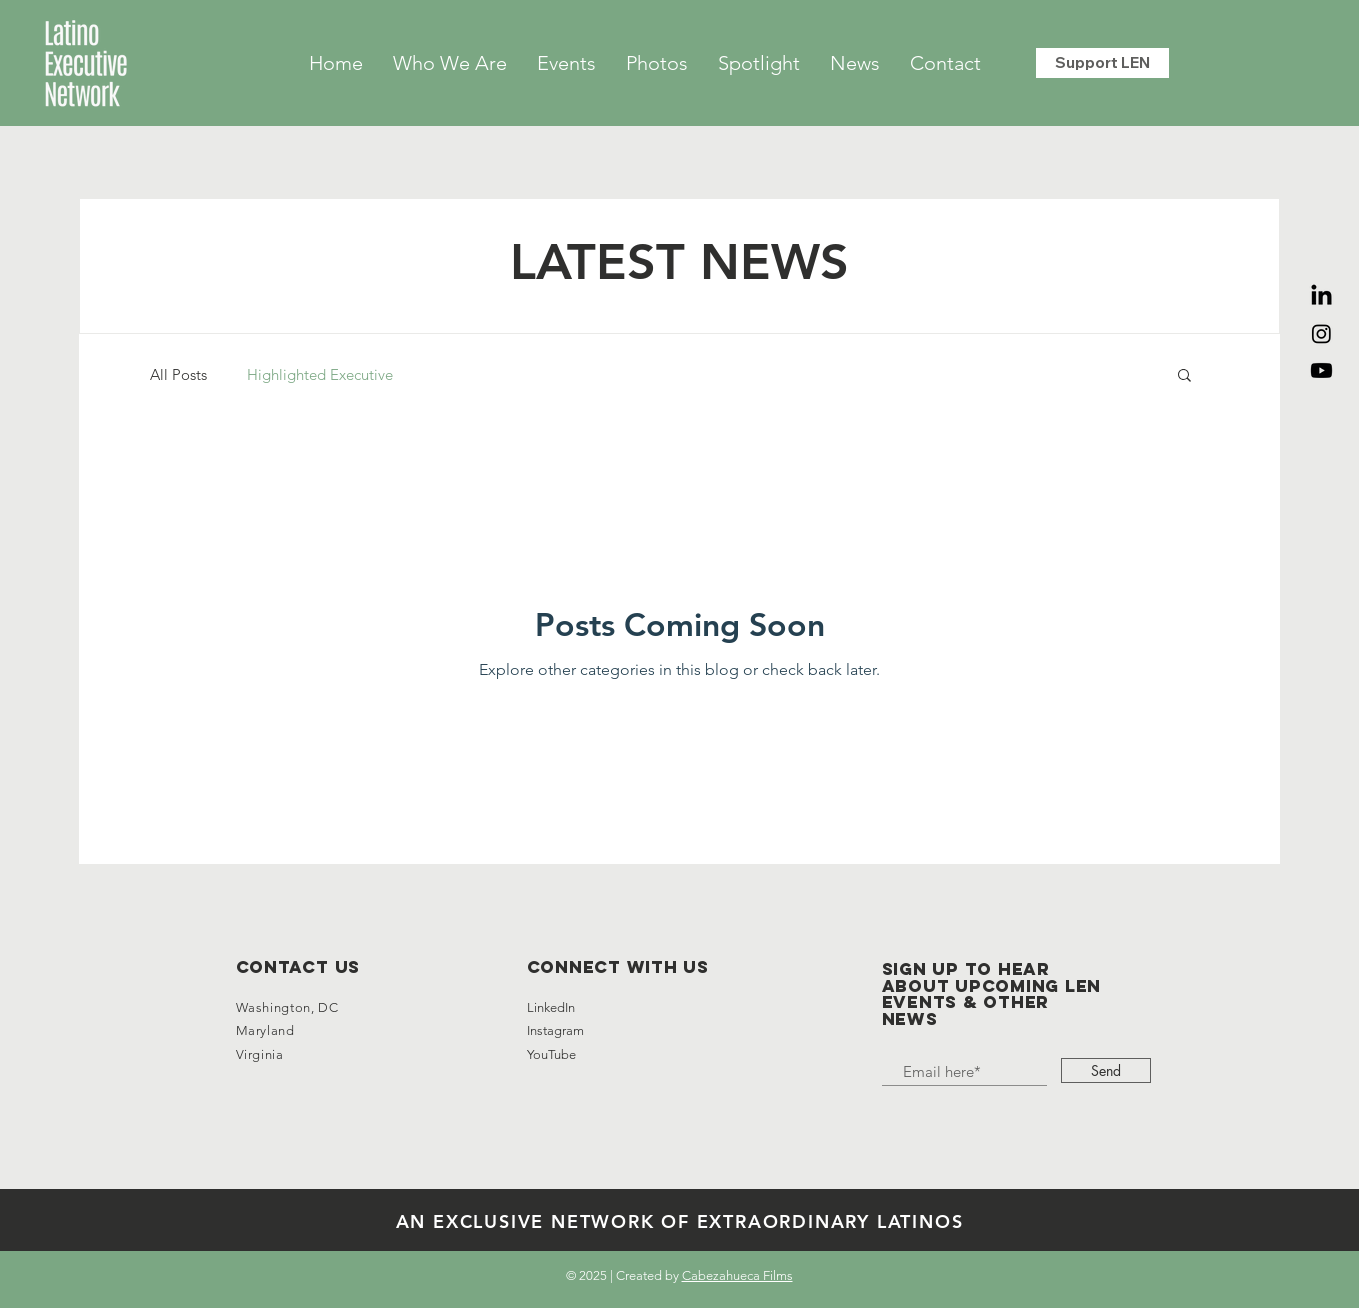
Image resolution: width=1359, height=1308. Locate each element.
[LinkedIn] (1321, 296)
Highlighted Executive (320, 374)
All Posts (178, 374)
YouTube (551, 1054)
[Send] (1106, 1070)
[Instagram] (1321, 333)
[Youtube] (1321, 370)
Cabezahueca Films (737, 1275)
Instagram (557, 1030)
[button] (1184, 376)
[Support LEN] (1102, 63)
